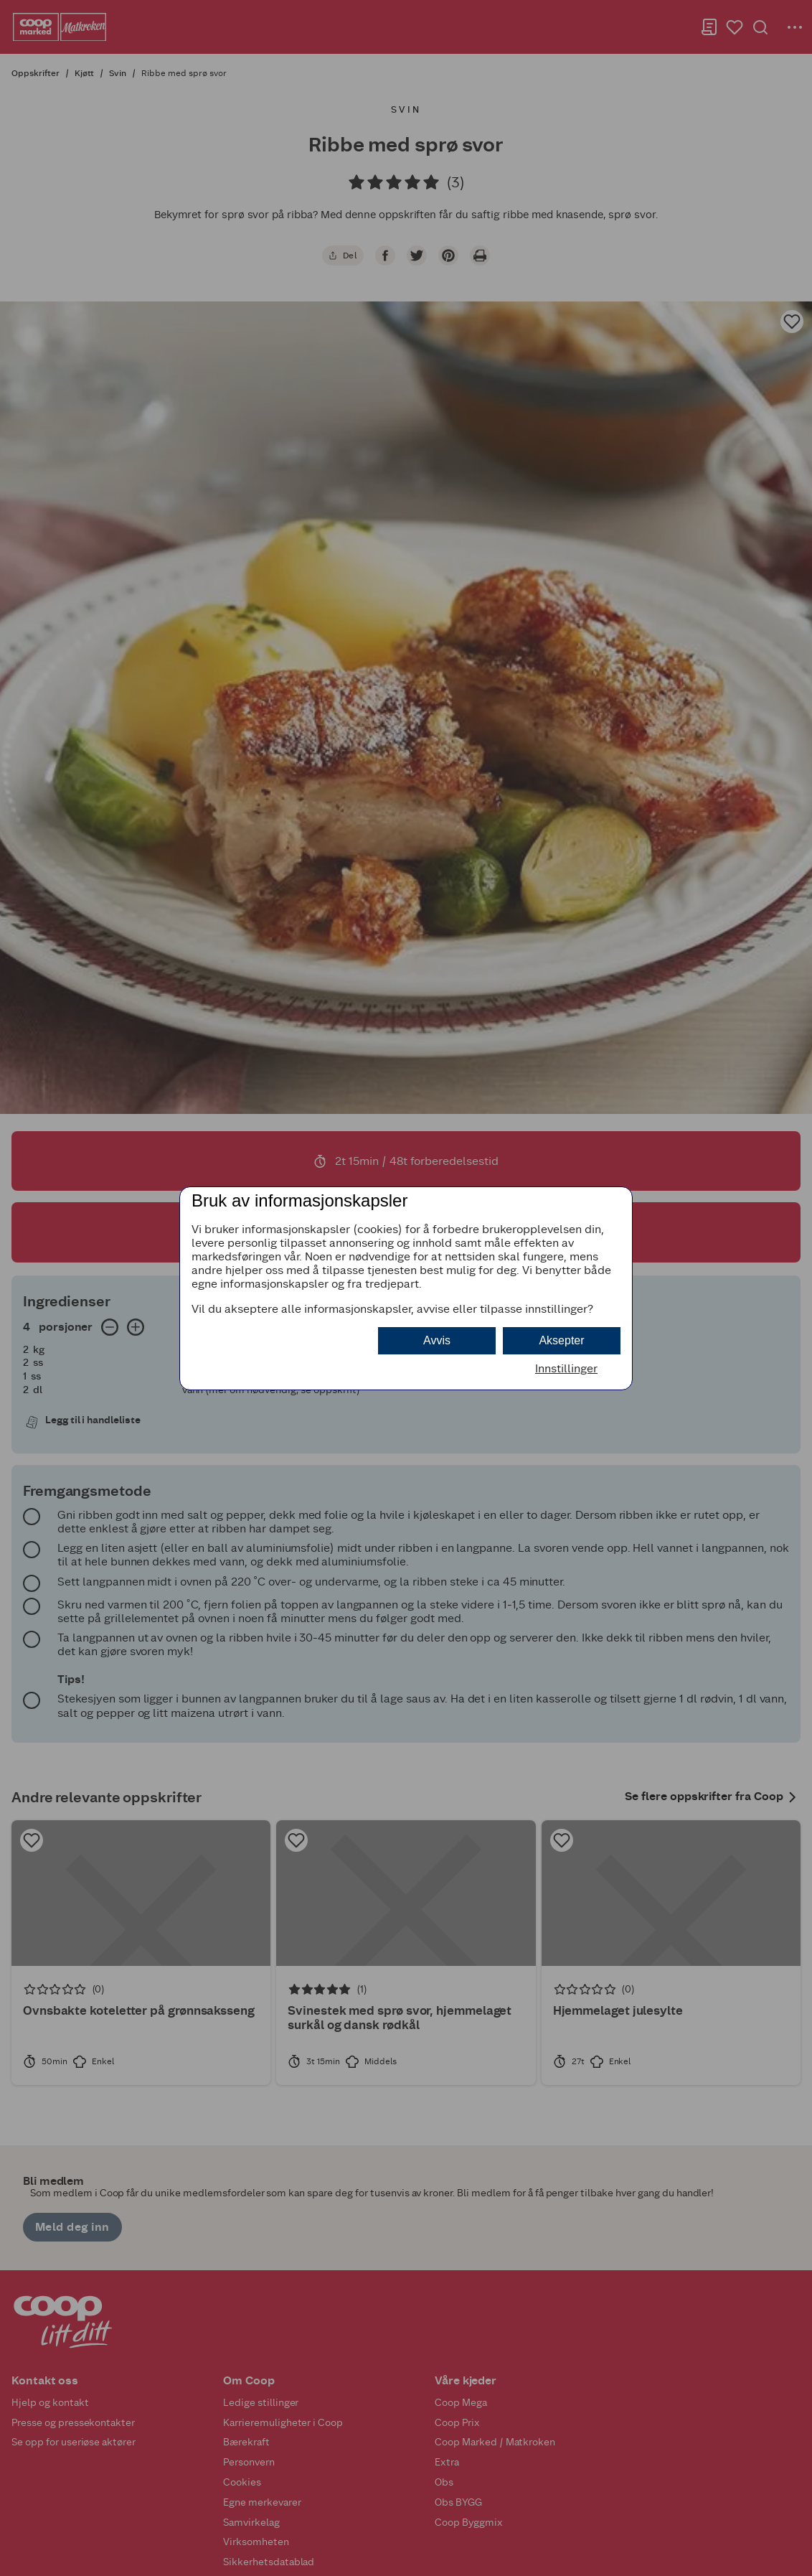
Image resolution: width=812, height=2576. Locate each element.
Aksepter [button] (561, 1340)
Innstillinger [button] (566, 1368)
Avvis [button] (436, 1340)
